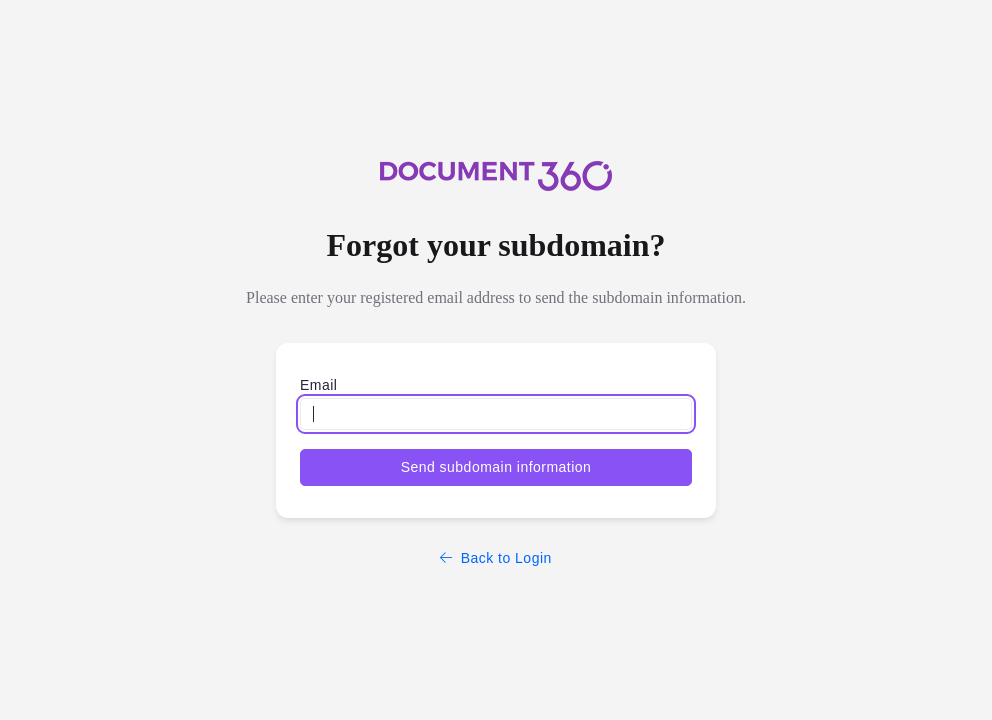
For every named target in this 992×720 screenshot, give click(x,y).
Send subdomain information (496, 467)
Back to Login (496, 558)
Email (318, 385)
